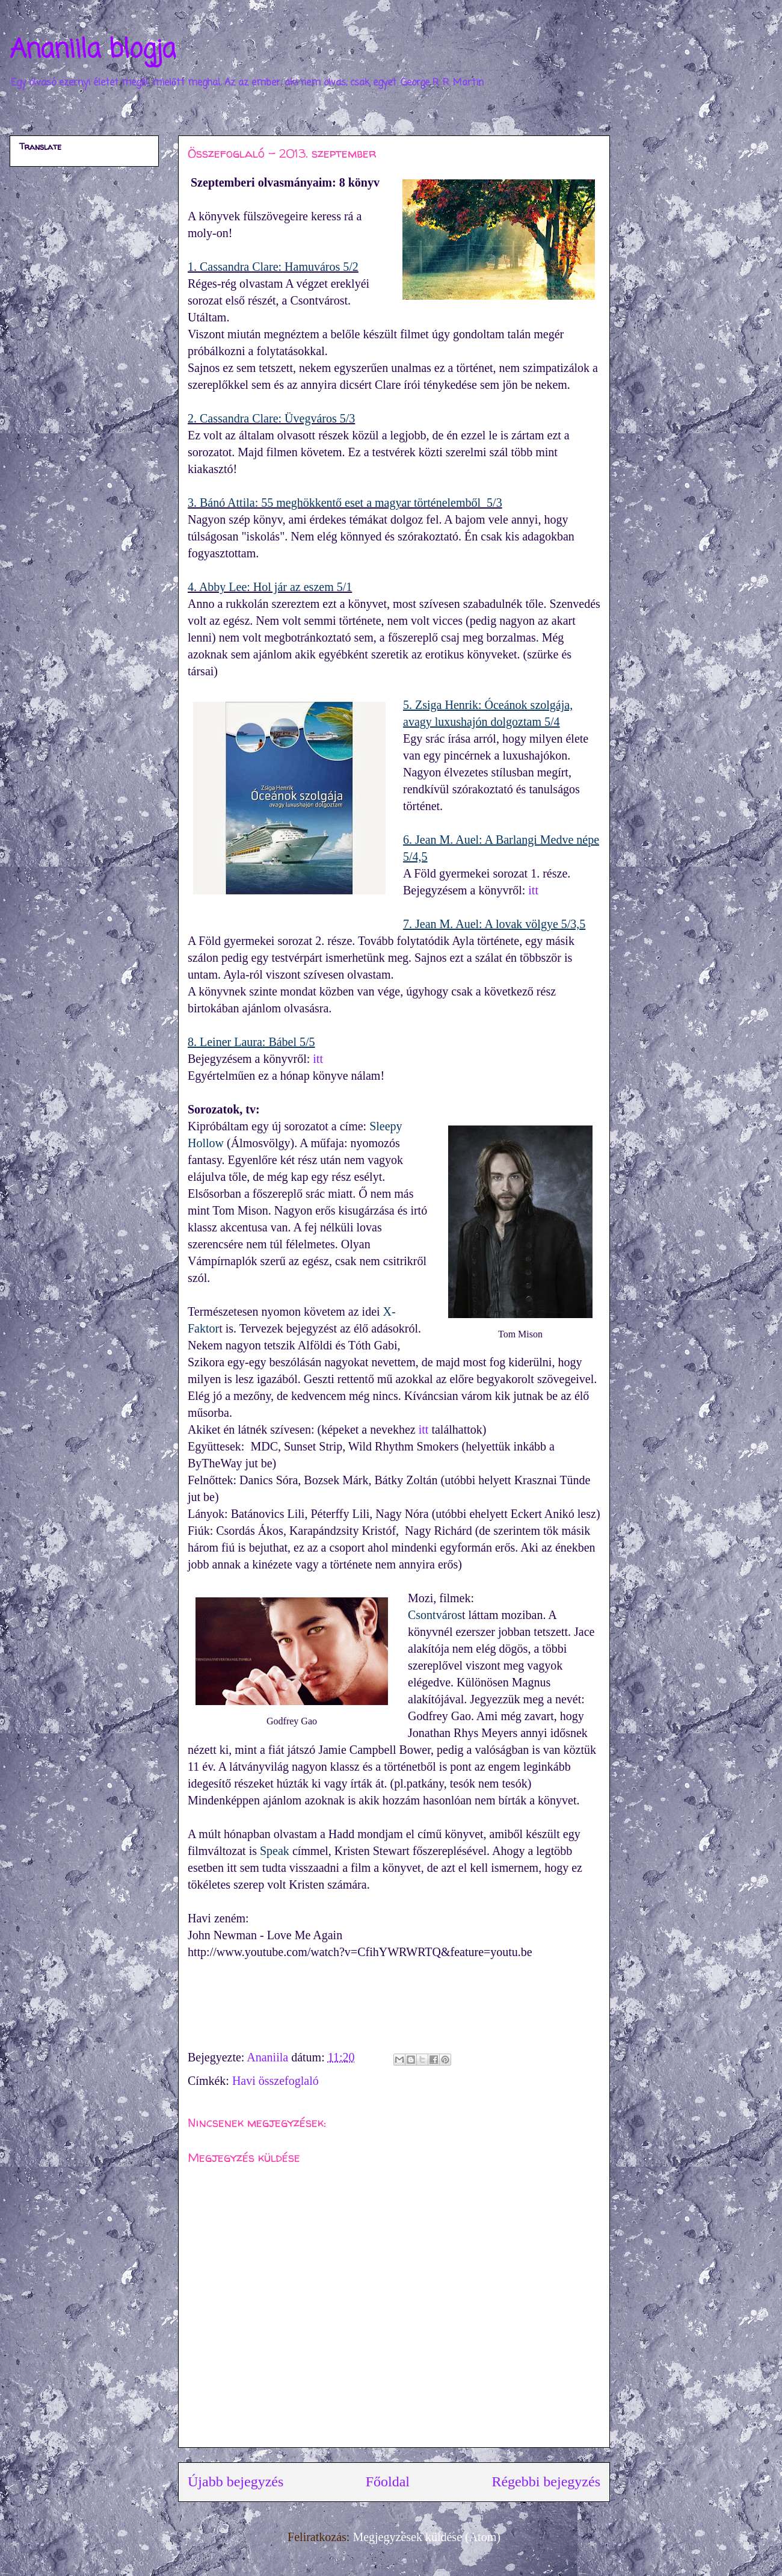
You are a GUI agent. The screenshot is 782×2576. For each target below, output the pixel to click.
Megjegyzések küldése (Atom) (426, 2536)
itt (533, 890)
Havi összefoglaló (275, 2080)
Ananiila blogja (93, 50)
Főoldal (388, 2481)
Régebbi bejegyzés (545, 2481)
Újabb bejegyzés (235, 2481)
